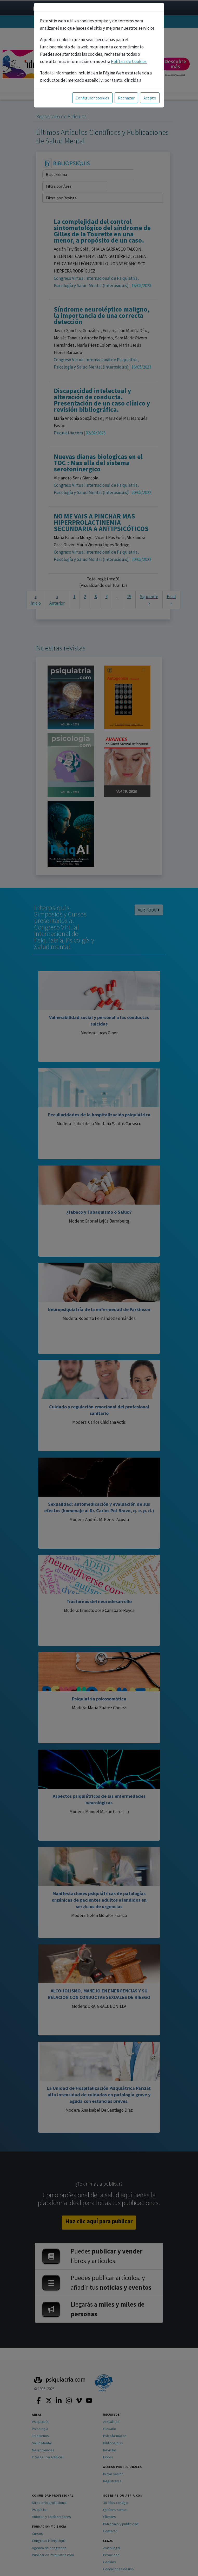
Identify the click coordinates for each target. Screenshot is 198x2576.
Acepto (149, 97)
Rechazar (126, 97)
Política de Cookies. (129, 61)
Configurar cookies (92, 97)
